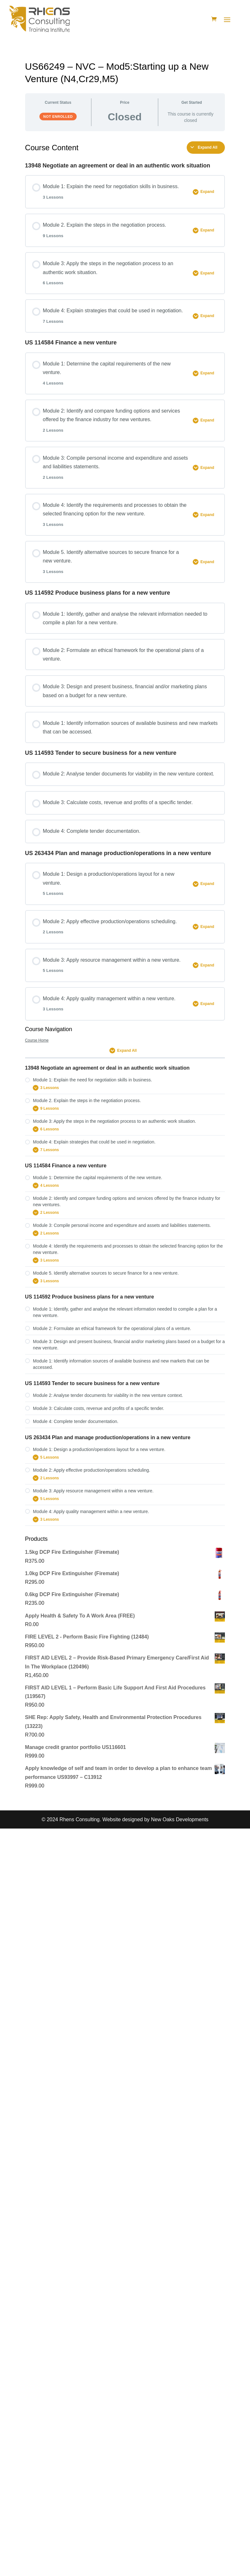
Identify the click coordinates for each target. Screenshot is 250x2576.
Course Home (37, 1040)
